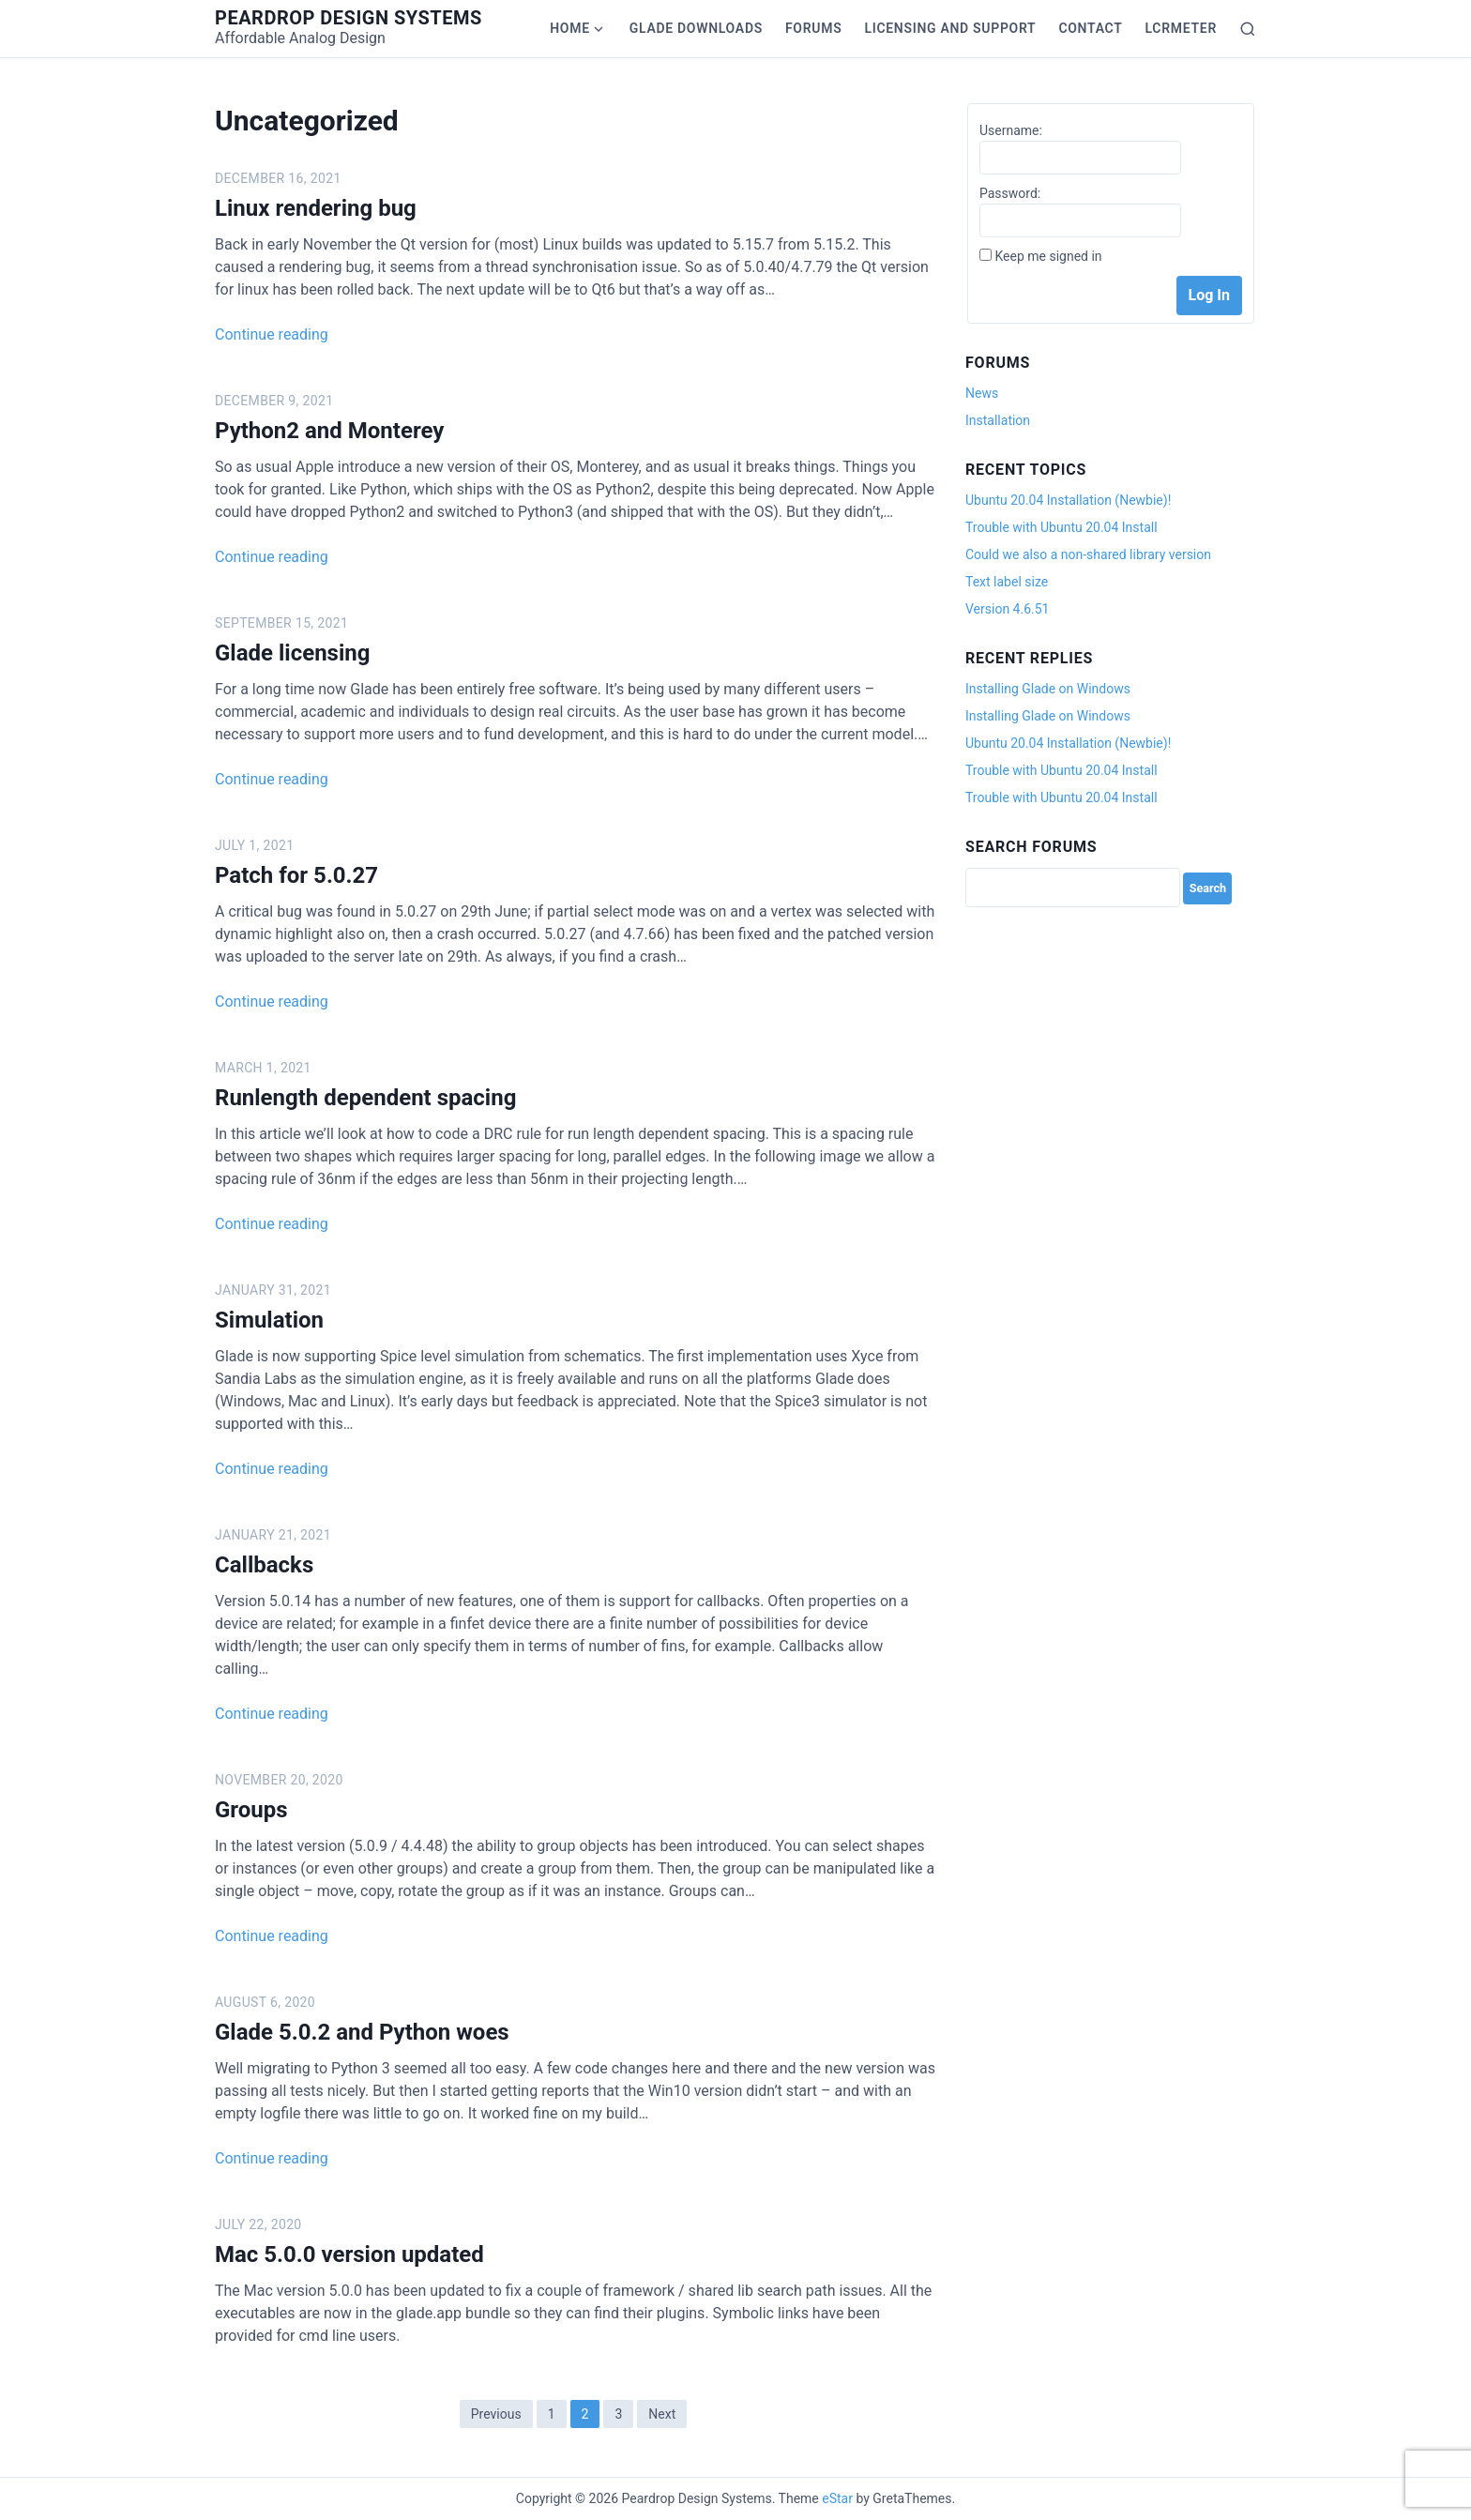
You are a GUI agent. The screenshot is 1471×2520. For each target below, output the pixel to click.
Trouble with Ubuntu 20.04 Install (1061, 527)
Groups (251, 1810)
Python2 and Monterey (329, 430)
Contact (1090, 28)
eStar (837, 2498)
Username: (1010, 130)
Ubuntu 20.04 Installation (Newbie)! (1068, 500)
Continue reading (271, 334)
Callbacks (264, 1565)
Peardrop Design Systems (348, 18)
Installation (997, 420)
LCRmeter (1181, 28)
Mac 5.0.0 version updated (349, 2254)
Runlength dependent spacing (365, 1098)
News (981, 393)
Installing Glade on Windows (1047, 688)
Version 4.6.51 (1007, 608)
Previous (496, 2413)
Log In (1209, 295)
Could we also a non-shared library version (1088, 554)
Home (570, 28)
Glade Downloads (696, 28)
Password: (1009, 193)
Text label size (1006, 581)
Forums (813, 28)
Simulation (269, 1320)
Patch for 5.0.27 (296, 875)
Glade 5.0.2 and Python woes (362, 2032)
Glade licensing (292, 653)
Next (661, 2413)
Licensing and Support (950, 28)
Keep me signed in (1047, 256)
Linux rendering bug (316, 208)
